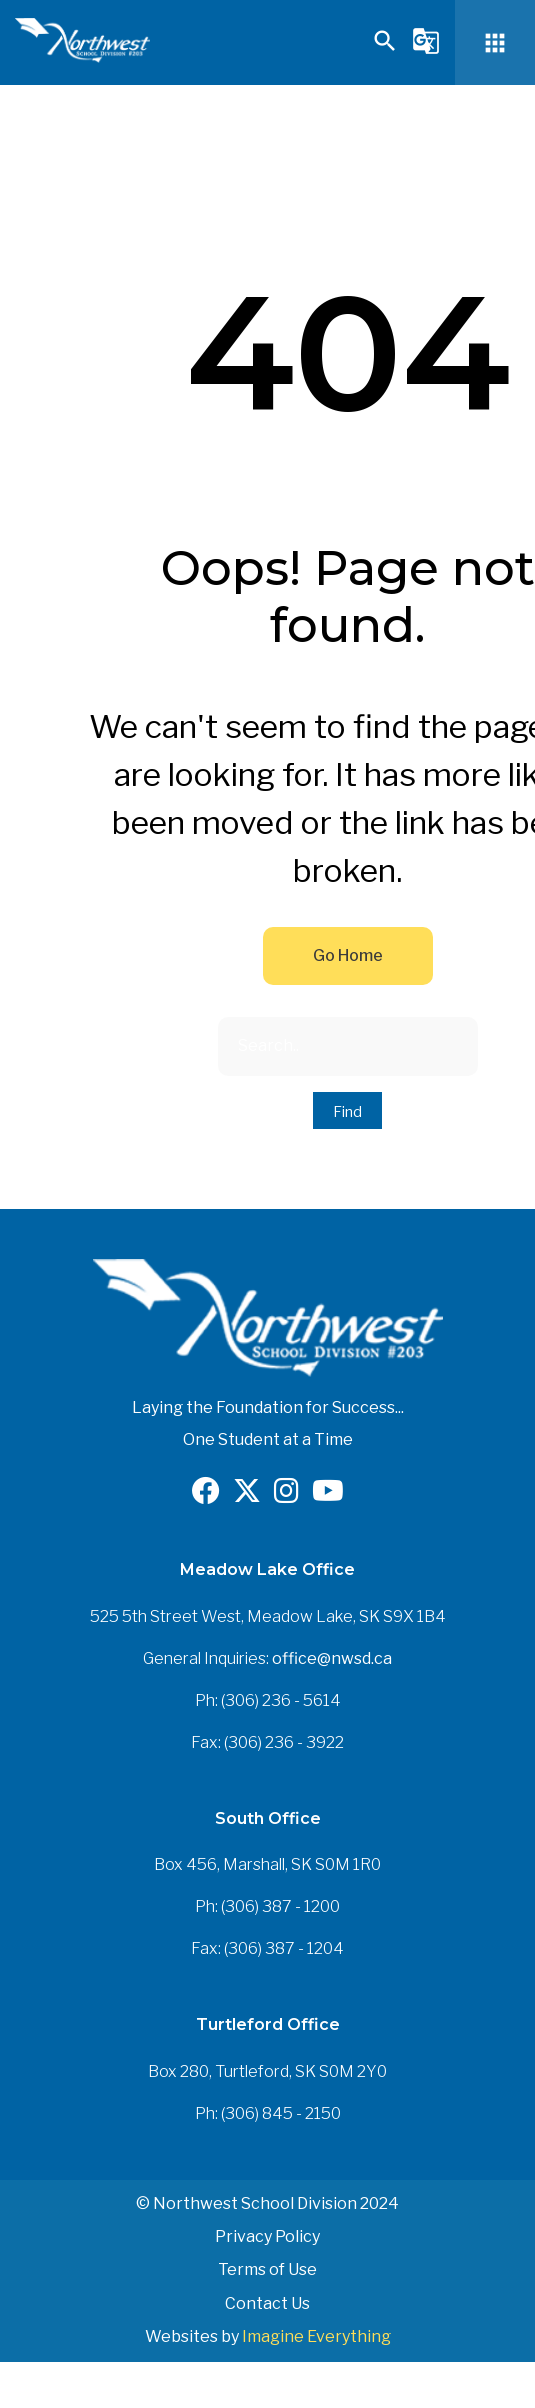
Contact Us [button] (267, 2303)
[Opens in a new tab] (206, 1495)
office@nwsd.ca (332, 1658)
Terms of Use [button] (267, 2269)
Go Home (348, 955)
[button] (385, 49)
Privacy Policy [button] (267, 2236)
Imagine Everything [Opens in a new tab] (316, 2336)
